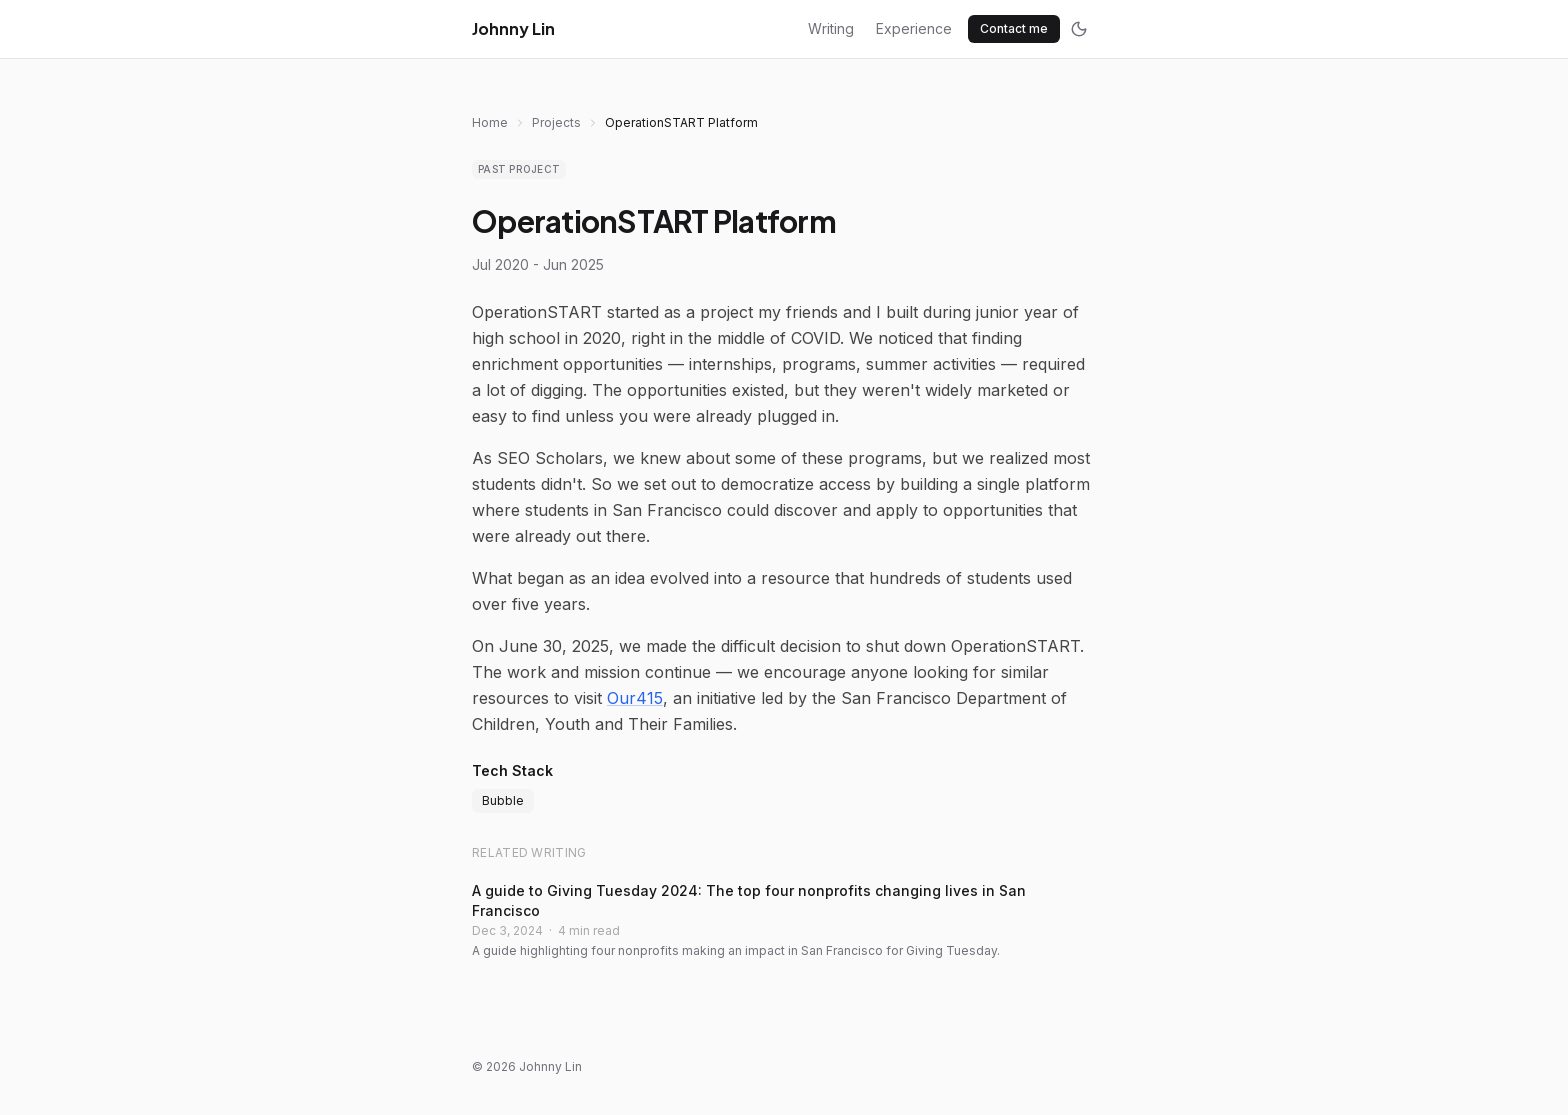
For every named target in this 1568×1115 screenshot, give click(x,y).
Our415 (635, 698)
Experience (914, 28)
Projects (556, 122)
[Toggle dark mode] (1079, 29)
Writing (831, 28)
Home (490, 122)
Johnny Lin (513, 28)
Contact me (1014, 28)
